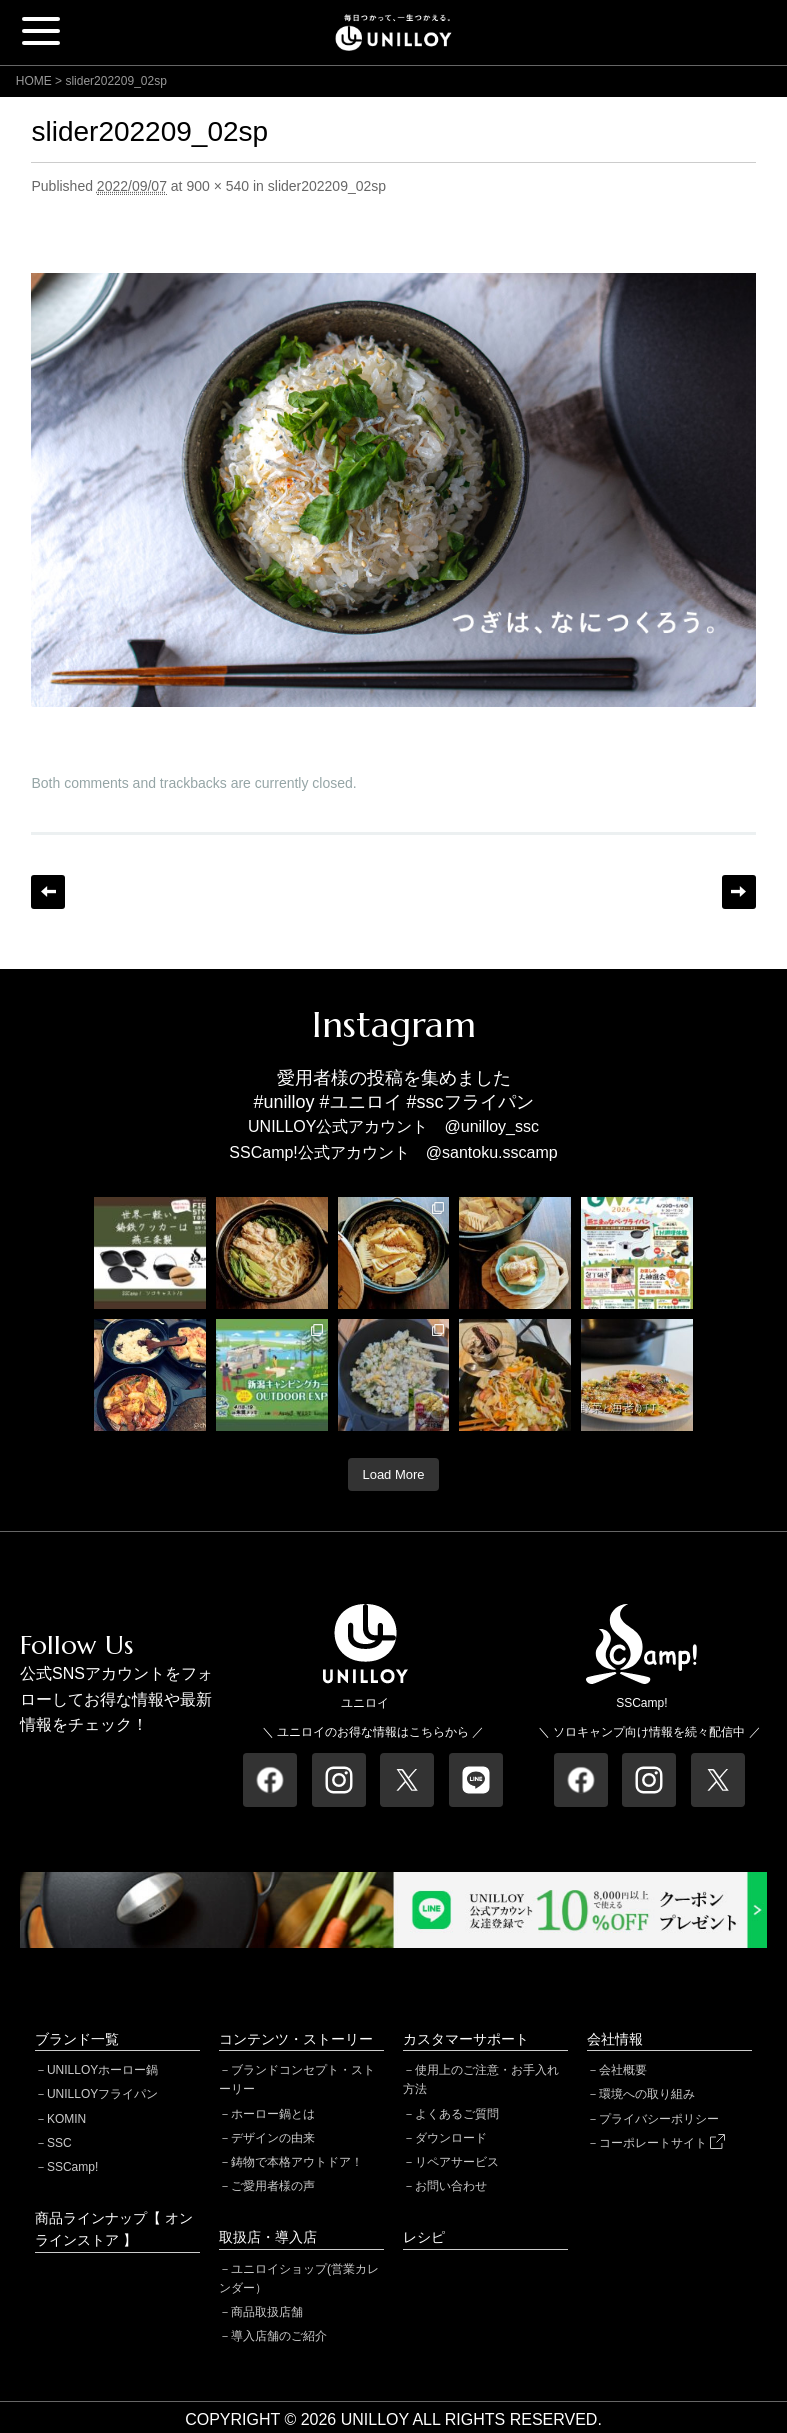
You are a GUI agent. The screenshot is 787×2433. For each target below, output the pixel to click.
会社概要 (623, 2070)
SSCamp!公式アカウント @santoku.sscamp (393, 1152)
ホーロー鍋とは (273, 2114)
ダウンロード (451, 2138)
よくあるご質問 (457, 2114)
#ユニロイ (361, 1102)
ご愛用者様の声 (273, 2186)
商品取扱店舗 (267, 2312)
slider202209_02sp (327, 186)
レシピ (424, 2237)
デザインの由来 (273, 2138)
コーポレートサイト (662, 2143)
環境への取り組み (647, 2094)
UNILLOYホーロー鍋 (102, 2070)
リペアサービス (457, 2162)
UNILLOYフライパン (102, 2094)
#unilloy (283, 1102)
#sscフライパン (470, 1102)
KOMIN (66, 2119)
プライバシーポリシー (659, 2119)
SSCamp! (72, 2167)
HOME (34, 81)
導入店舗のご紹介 (279, 2336)
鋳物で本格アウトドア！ (297, 2162)
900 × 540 (217, 186)
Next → (739, 892)
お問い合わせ (451, 2186)
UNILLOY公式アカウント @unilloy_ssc (393, 1126)
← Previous (48, 892)
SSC (59, 2143)
